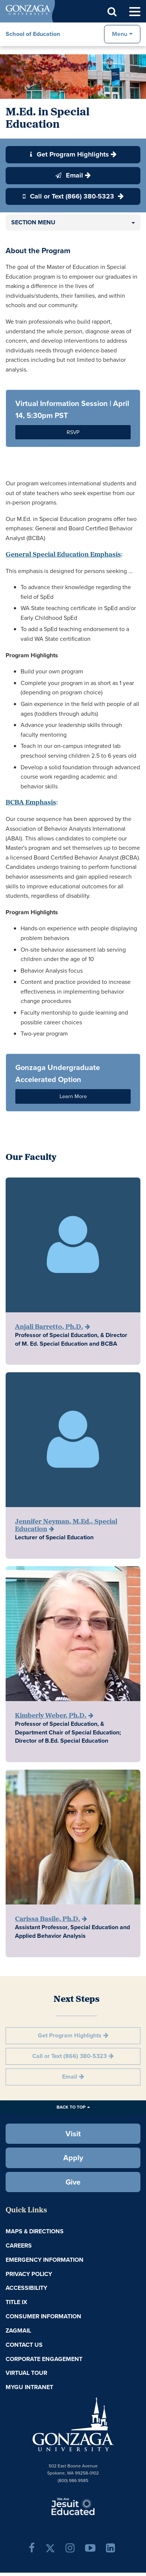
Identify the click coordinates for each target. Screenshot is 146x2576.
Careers (19, 2245)
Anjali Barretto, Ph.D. (49, 1327)
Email (69, 175)
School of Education (33, 34)
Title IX (16, 2302)
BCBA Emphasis (31, 802)
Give (73, 2182)
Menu (119, 34)
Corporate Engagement (44, 2359)
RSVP (73, 432)
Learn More (73, 1096)
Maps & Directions (35, 2231)
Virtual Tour (26, 2373)
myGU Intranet (29, 2387)
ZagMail (18, 2330)
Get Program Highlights (69, 154)
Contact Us (24, 2344)
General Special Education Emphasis (63, 554)
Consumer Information (43, 2316)
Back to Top (71, 2107)
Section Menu (33, 222)
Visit (73, 2133)
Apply (73, 2157)
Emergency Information (44, 2259)
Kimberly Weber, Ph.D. (50, 1715)
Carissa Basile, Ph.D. (47, 1919)
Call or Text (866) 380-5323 (69, 196)
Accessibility (26, 2287)
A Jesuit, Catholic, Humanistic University (73, 2505)
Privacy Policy (29, 2274)
